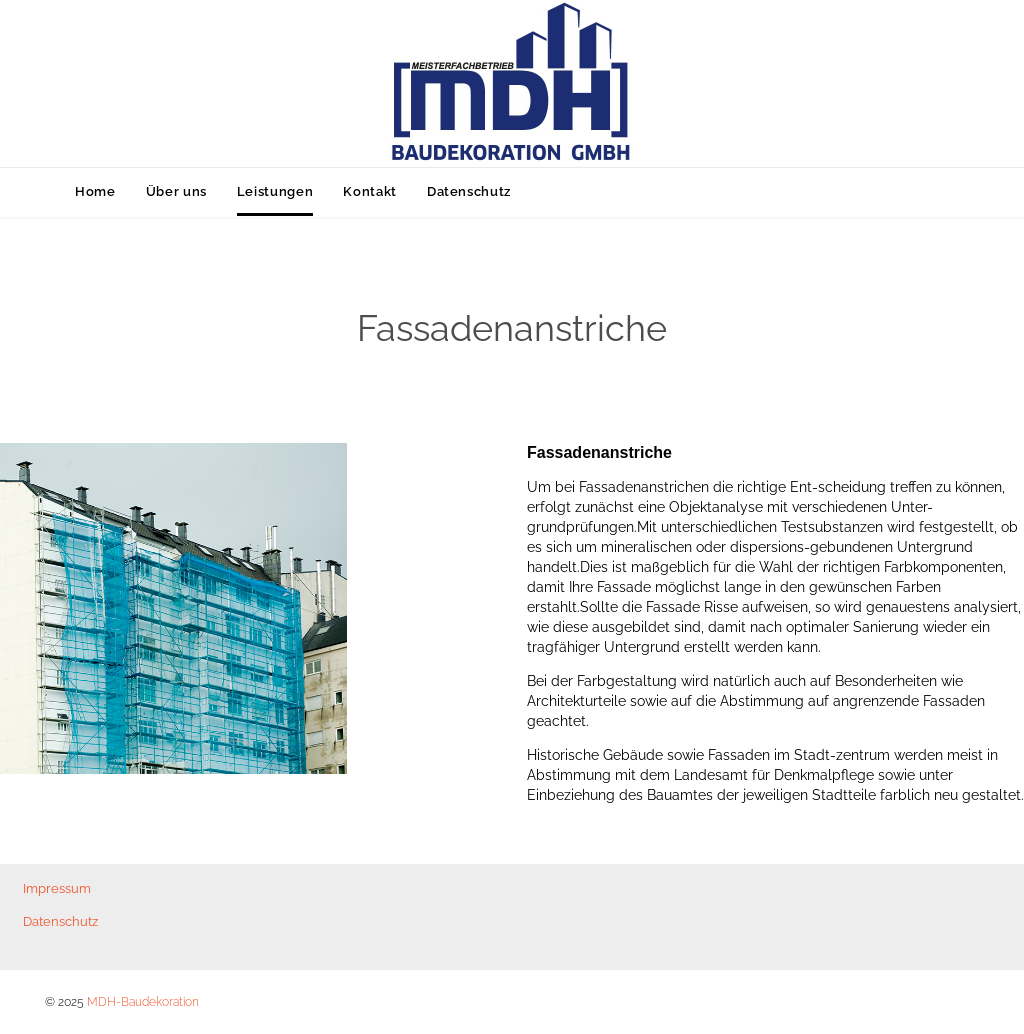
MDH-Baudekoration (143, 1002)
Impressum (57, 888)
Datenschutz (60, 921)
